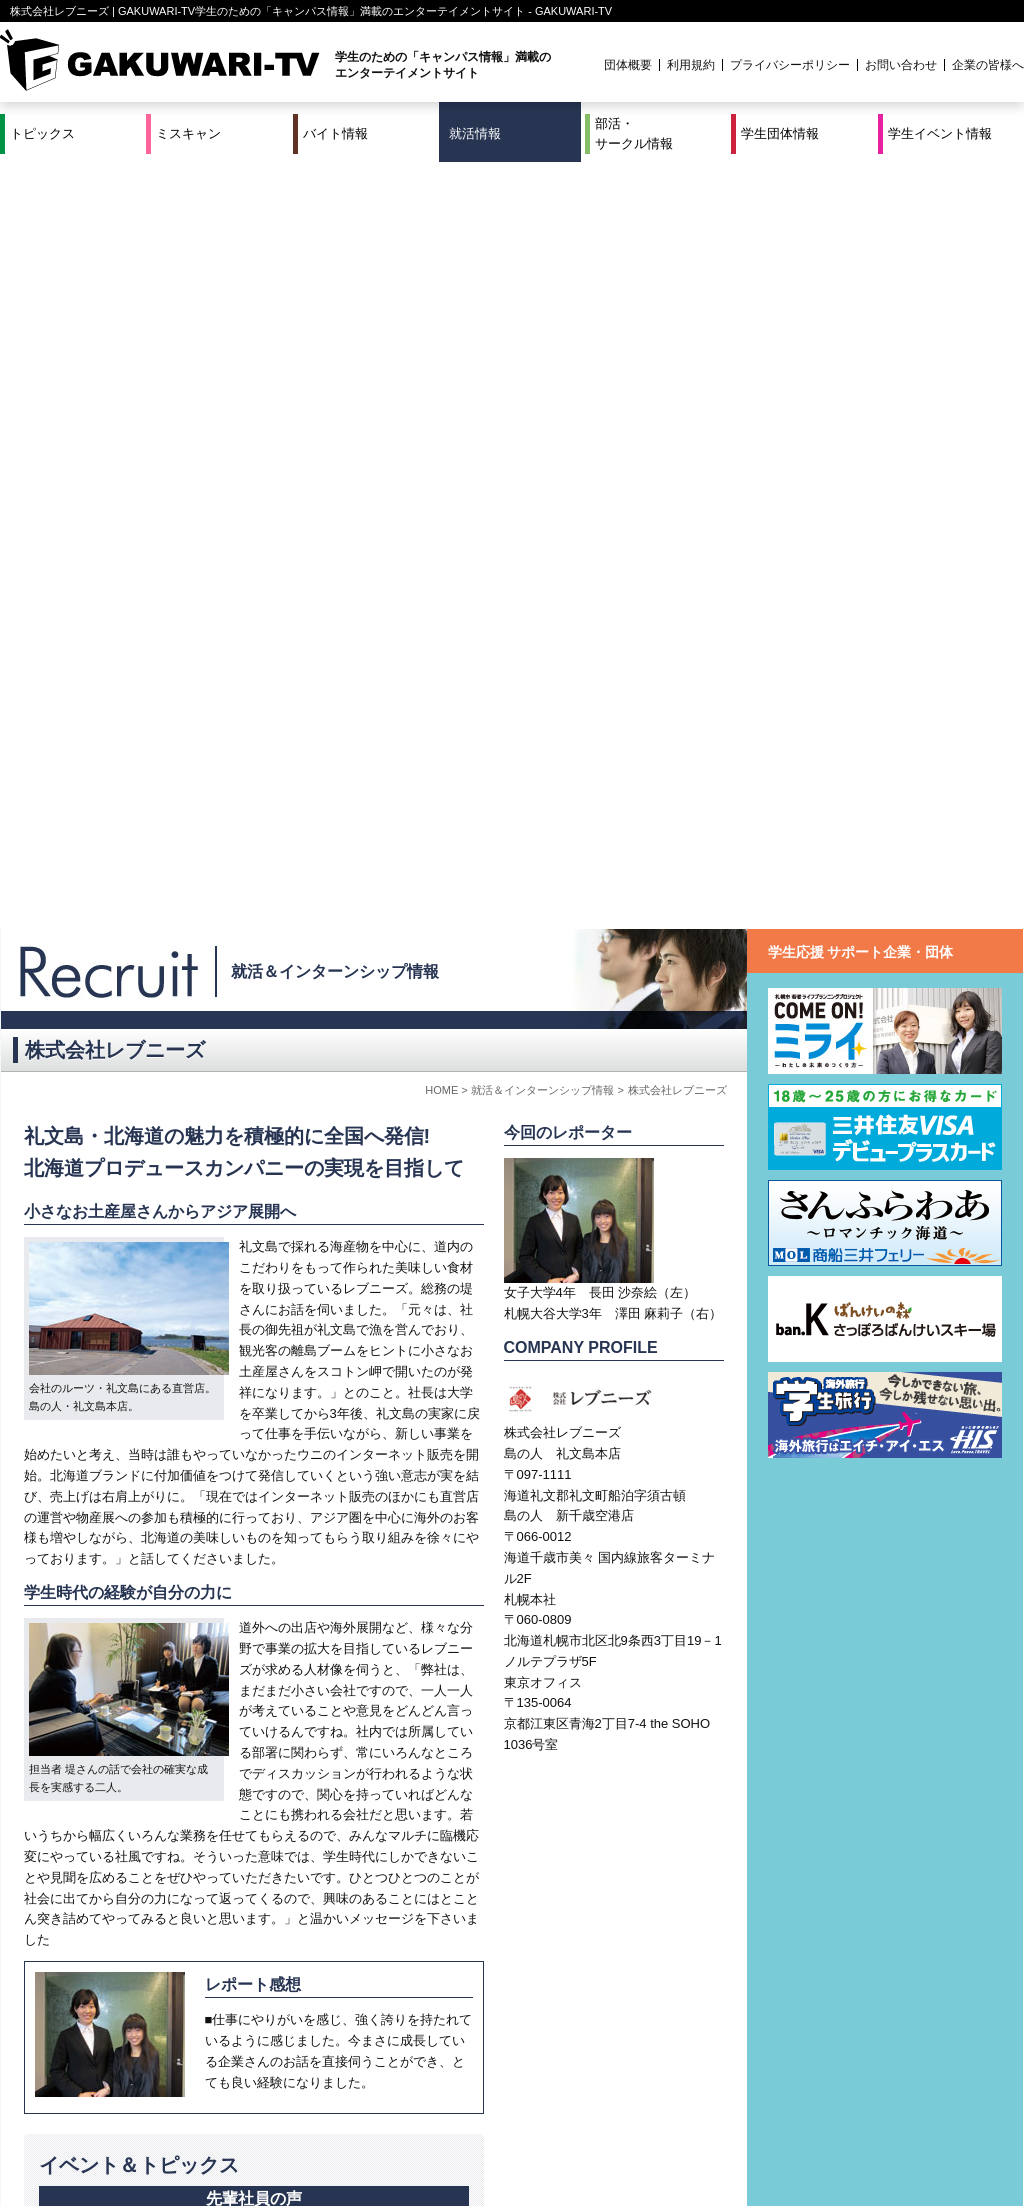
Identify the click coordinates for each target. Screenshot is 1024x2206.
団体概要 (628, 65)
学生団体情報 (780, 133)
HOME (441, 323)
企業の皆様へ (988, 65)
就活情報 (475, 133)
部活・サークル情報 (634, 133)
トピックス (42, 133)
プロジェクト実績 (377, 2149)
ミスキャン (188, 133)
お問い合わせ (901, 65)
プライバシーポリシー (790, 65)
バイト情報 (335, 133)
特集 (377, 2125)
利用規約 (691, 65)
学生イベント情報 (940, 133)
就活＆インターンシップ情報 (335, 204)
